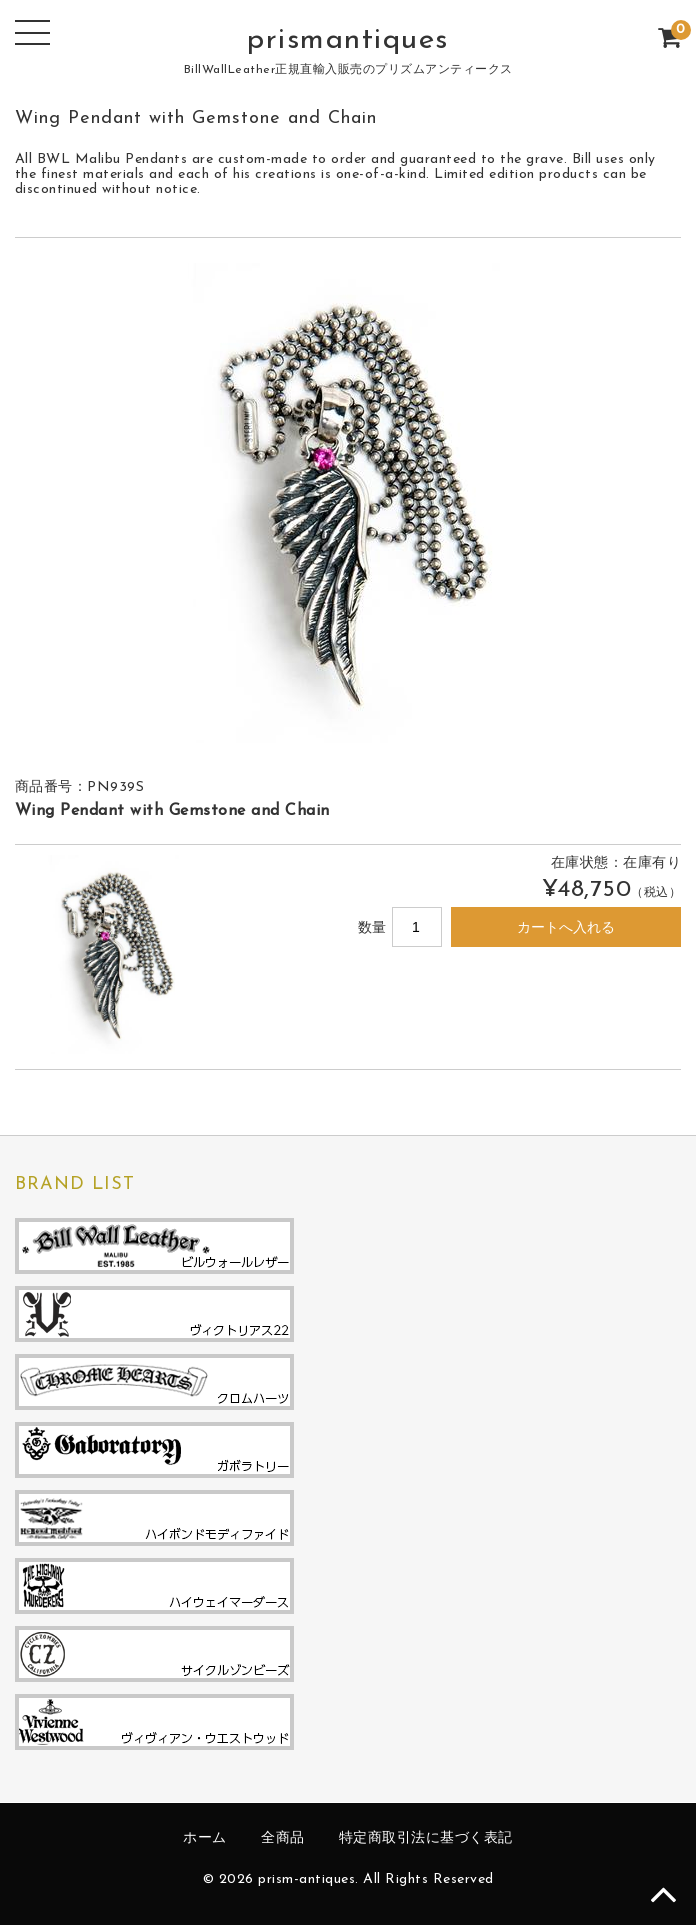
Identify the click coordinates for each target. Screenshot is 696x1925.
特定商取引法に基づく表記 (426, 1838)
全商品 (283, 1838)
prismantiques (348, 40)
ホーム (205, 1838)
